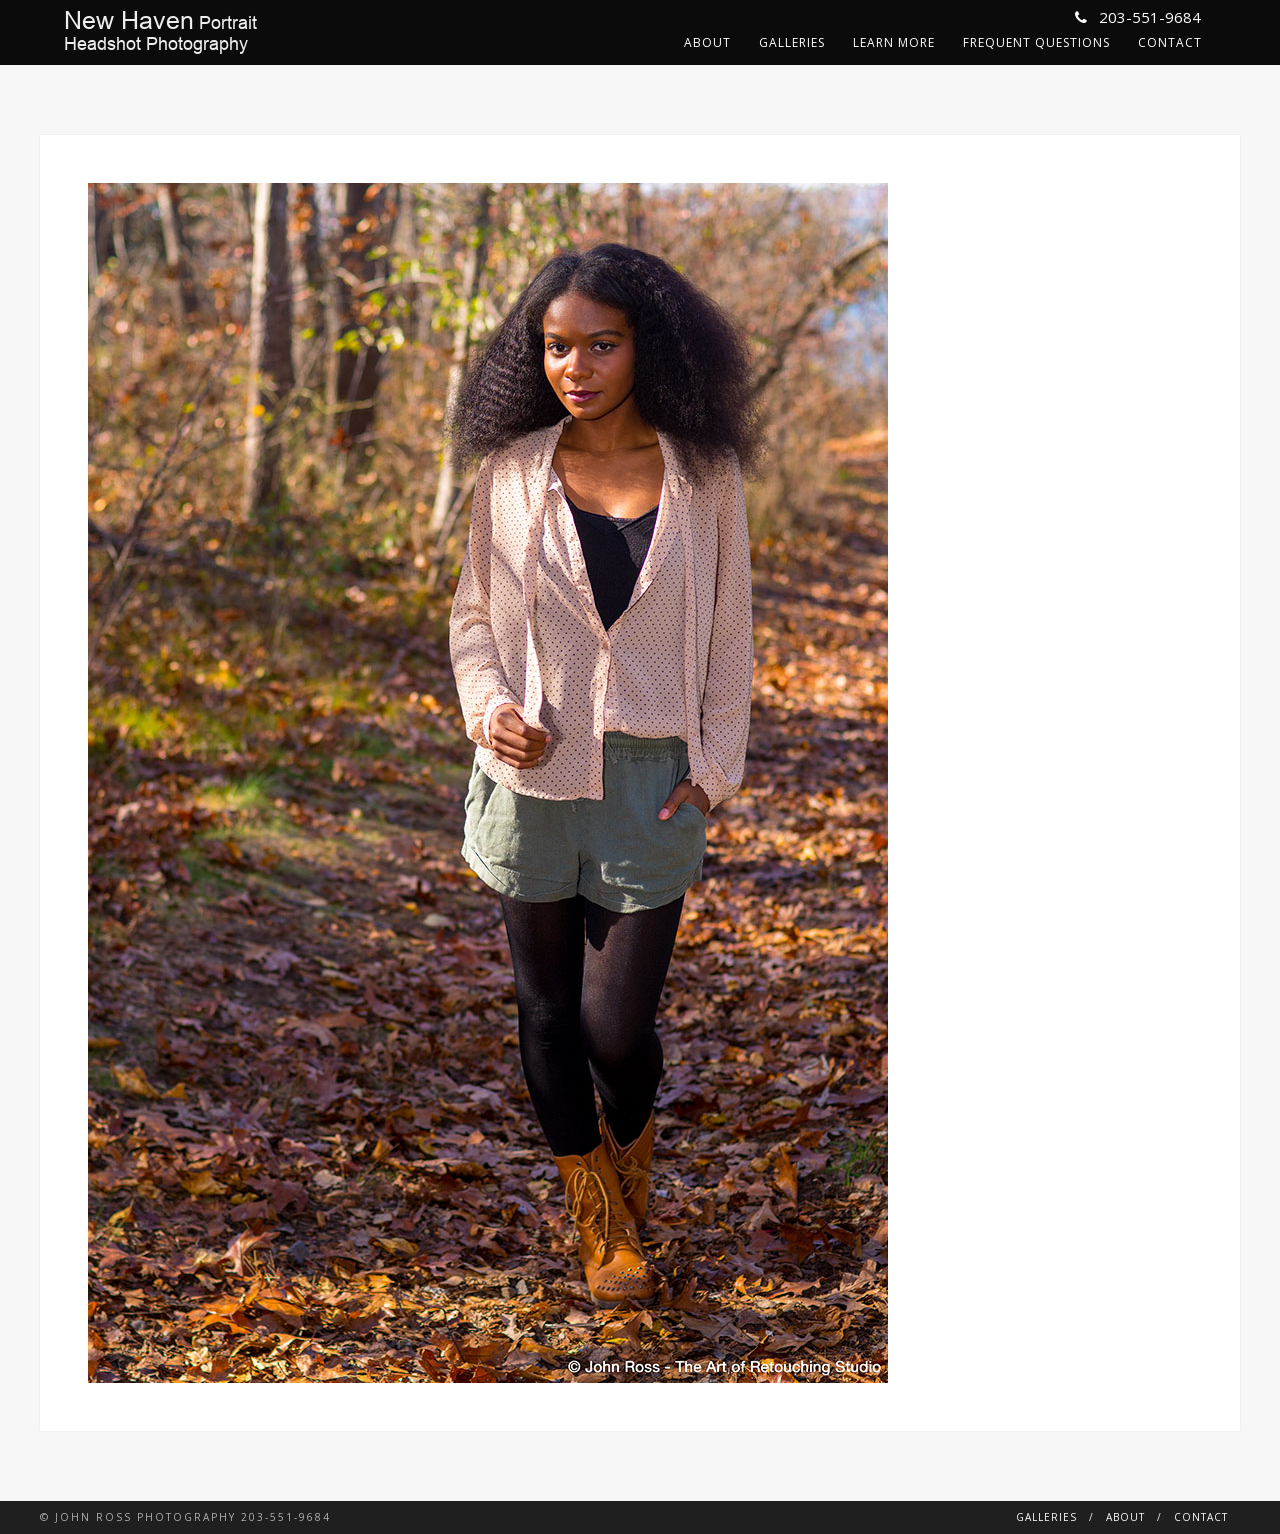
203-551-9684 (1138, 17)
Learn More (894, 42)
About (707, 42)
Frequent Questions (1036, 42)
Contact (1170, 42)
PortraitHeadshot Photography (160, 32)
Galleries (792, 42)
